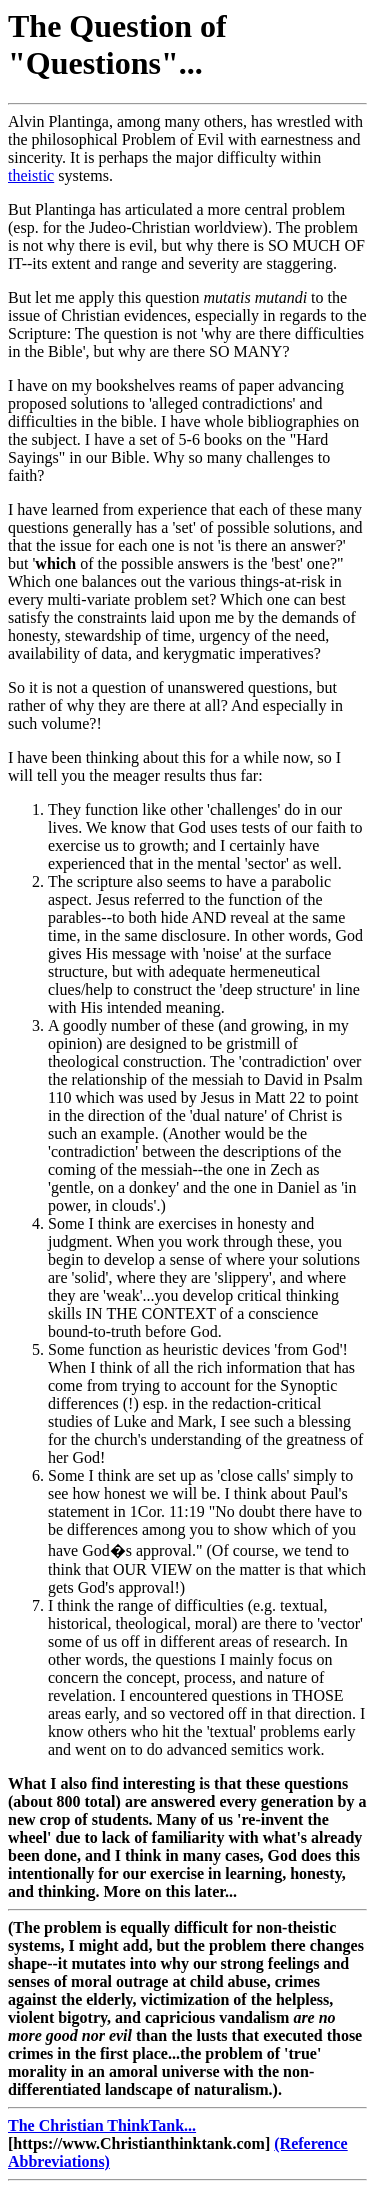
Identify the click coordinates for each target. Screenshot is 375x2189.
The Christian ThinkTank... (102, 2125)
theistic (31, 175)
